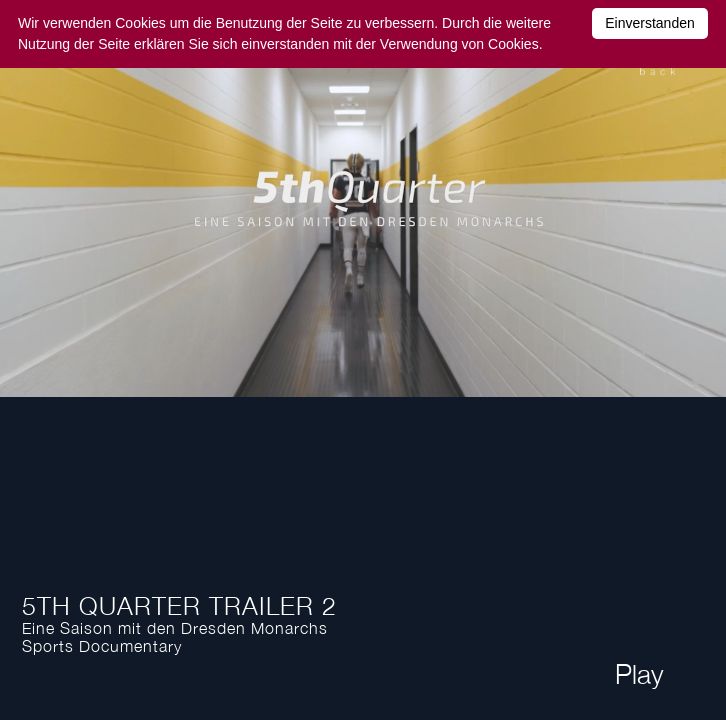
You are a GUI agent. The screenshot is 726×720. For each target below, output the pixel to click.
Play (639, 674)
